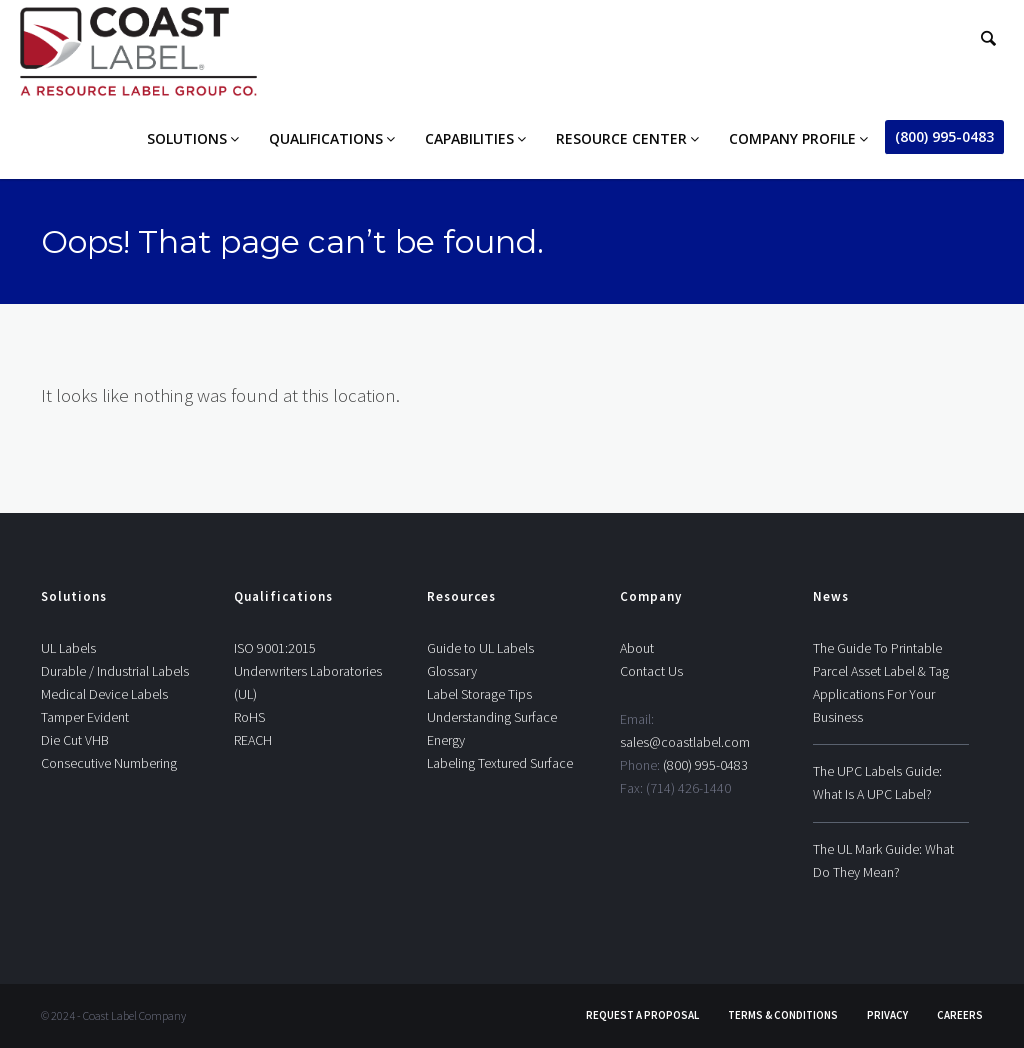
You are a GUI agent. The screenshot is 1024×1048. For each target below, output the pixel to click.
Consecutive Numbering (109, 763)
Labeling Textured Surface (500, 763)
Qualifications (326, 138)
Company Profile (792, 138)
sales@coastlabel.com (685, 742)
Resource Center (621, 138)
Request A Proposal (642, 1015)
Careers (960, 1015)
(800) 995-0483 (944, 136)
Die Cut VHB (75, 740)
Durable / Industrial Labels (115, 671)
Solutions (187, 138)
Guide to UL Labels (480, 648)
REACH (253, 740)
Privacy (887, 1015)
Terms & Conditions (783, 1015)
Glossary (452, 671)
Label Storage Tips (479, 694)
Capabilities (469, 138)
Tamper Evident (85, 717)
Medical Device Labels (104, 694)
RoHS (249, 717)
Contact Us (651, 671)
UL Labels (68, 648)
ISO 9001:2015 (275, 648)
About (637, 648)
